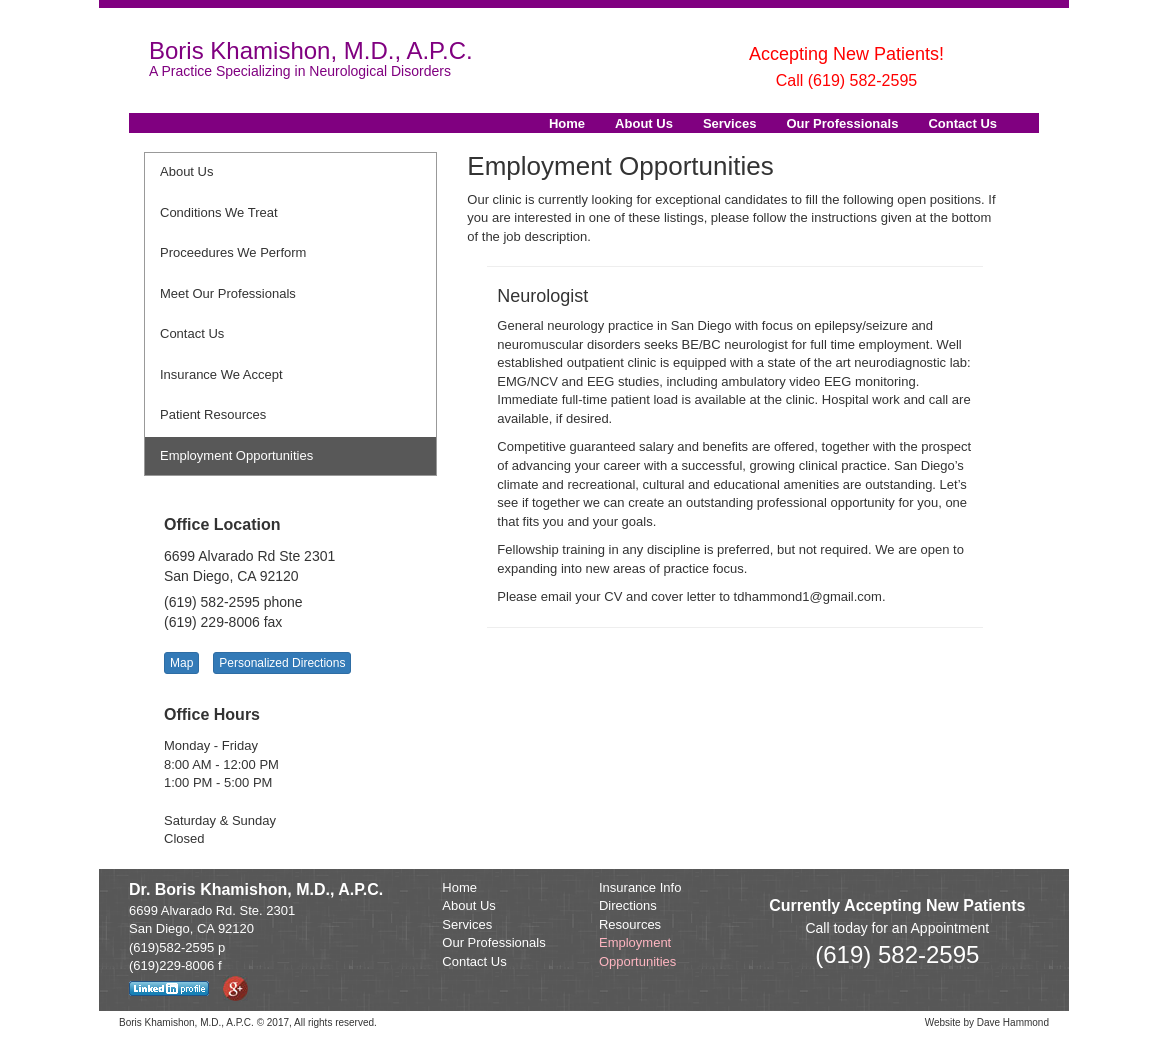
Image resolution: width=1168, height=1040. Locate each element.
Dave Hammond (1013, 1022)
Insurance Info (640, 887)
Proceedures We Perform (233, 252)
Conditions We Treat (219, 212)
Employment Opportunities (236, 455)
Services (730, 123)
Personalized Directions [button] (282, 663)
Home (567, 123)
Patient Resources (213, 414)
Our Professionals (842, 123)
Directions (628, 905)
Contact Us (962, 123)
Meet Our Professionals (228, 293)
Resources (630, 924)
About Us (644, 123)
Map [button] (181, 663)
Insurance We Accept (221, 374)
